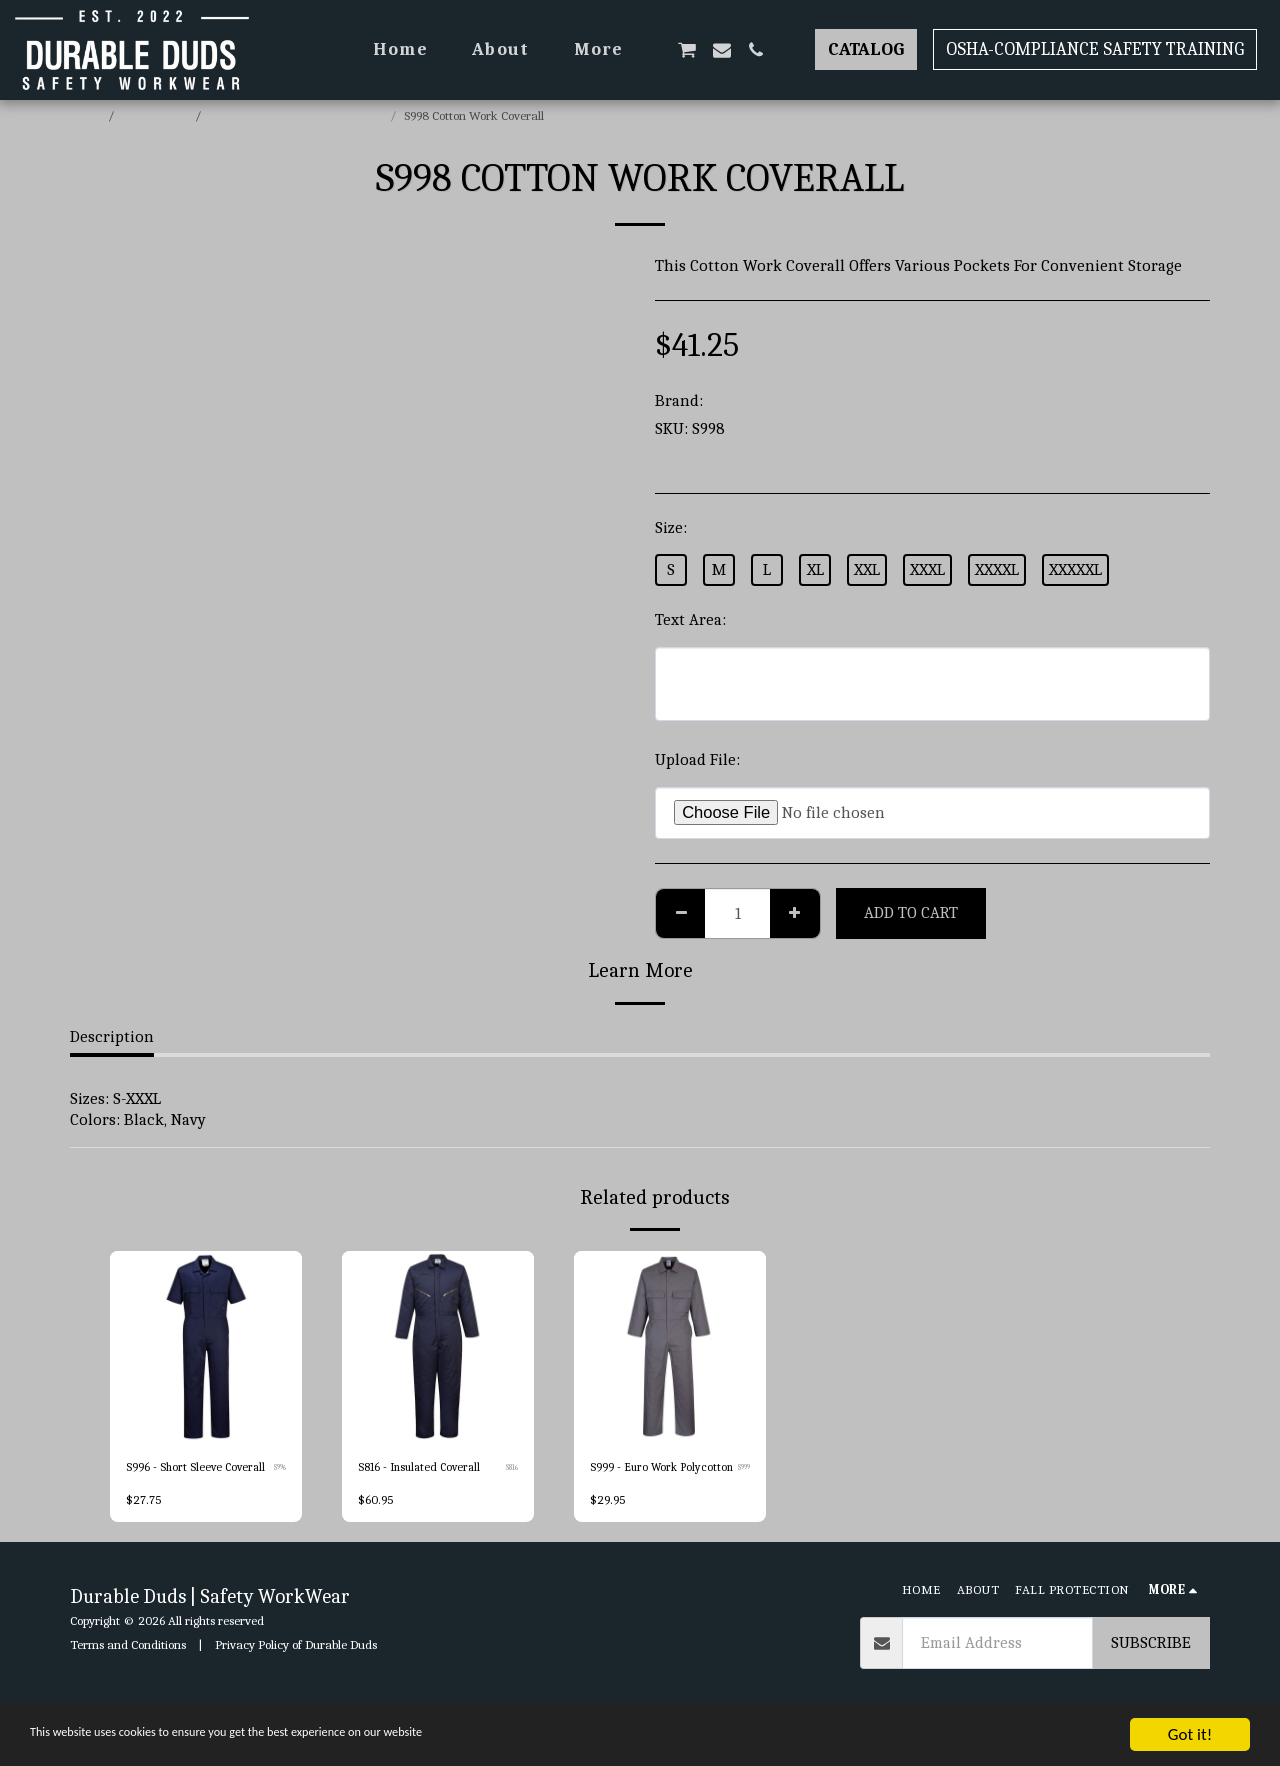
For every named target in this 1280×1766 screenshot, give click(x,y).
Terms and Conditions (128, 1665)
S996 (278, 1469)
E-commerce (156, 115)
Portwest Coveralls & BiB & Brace (297, 115)
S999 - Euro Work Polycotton (635, 1478)
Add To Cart (911, 912)
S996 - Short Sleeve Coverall (198, 1468)
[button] (687, 50)
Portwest (739, 400)
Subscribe (1151, 1664)
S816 (511, 1469)
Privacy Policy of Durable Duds (296, 1665)
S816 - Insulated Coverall (423, 1468)
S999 (742, 1479)
